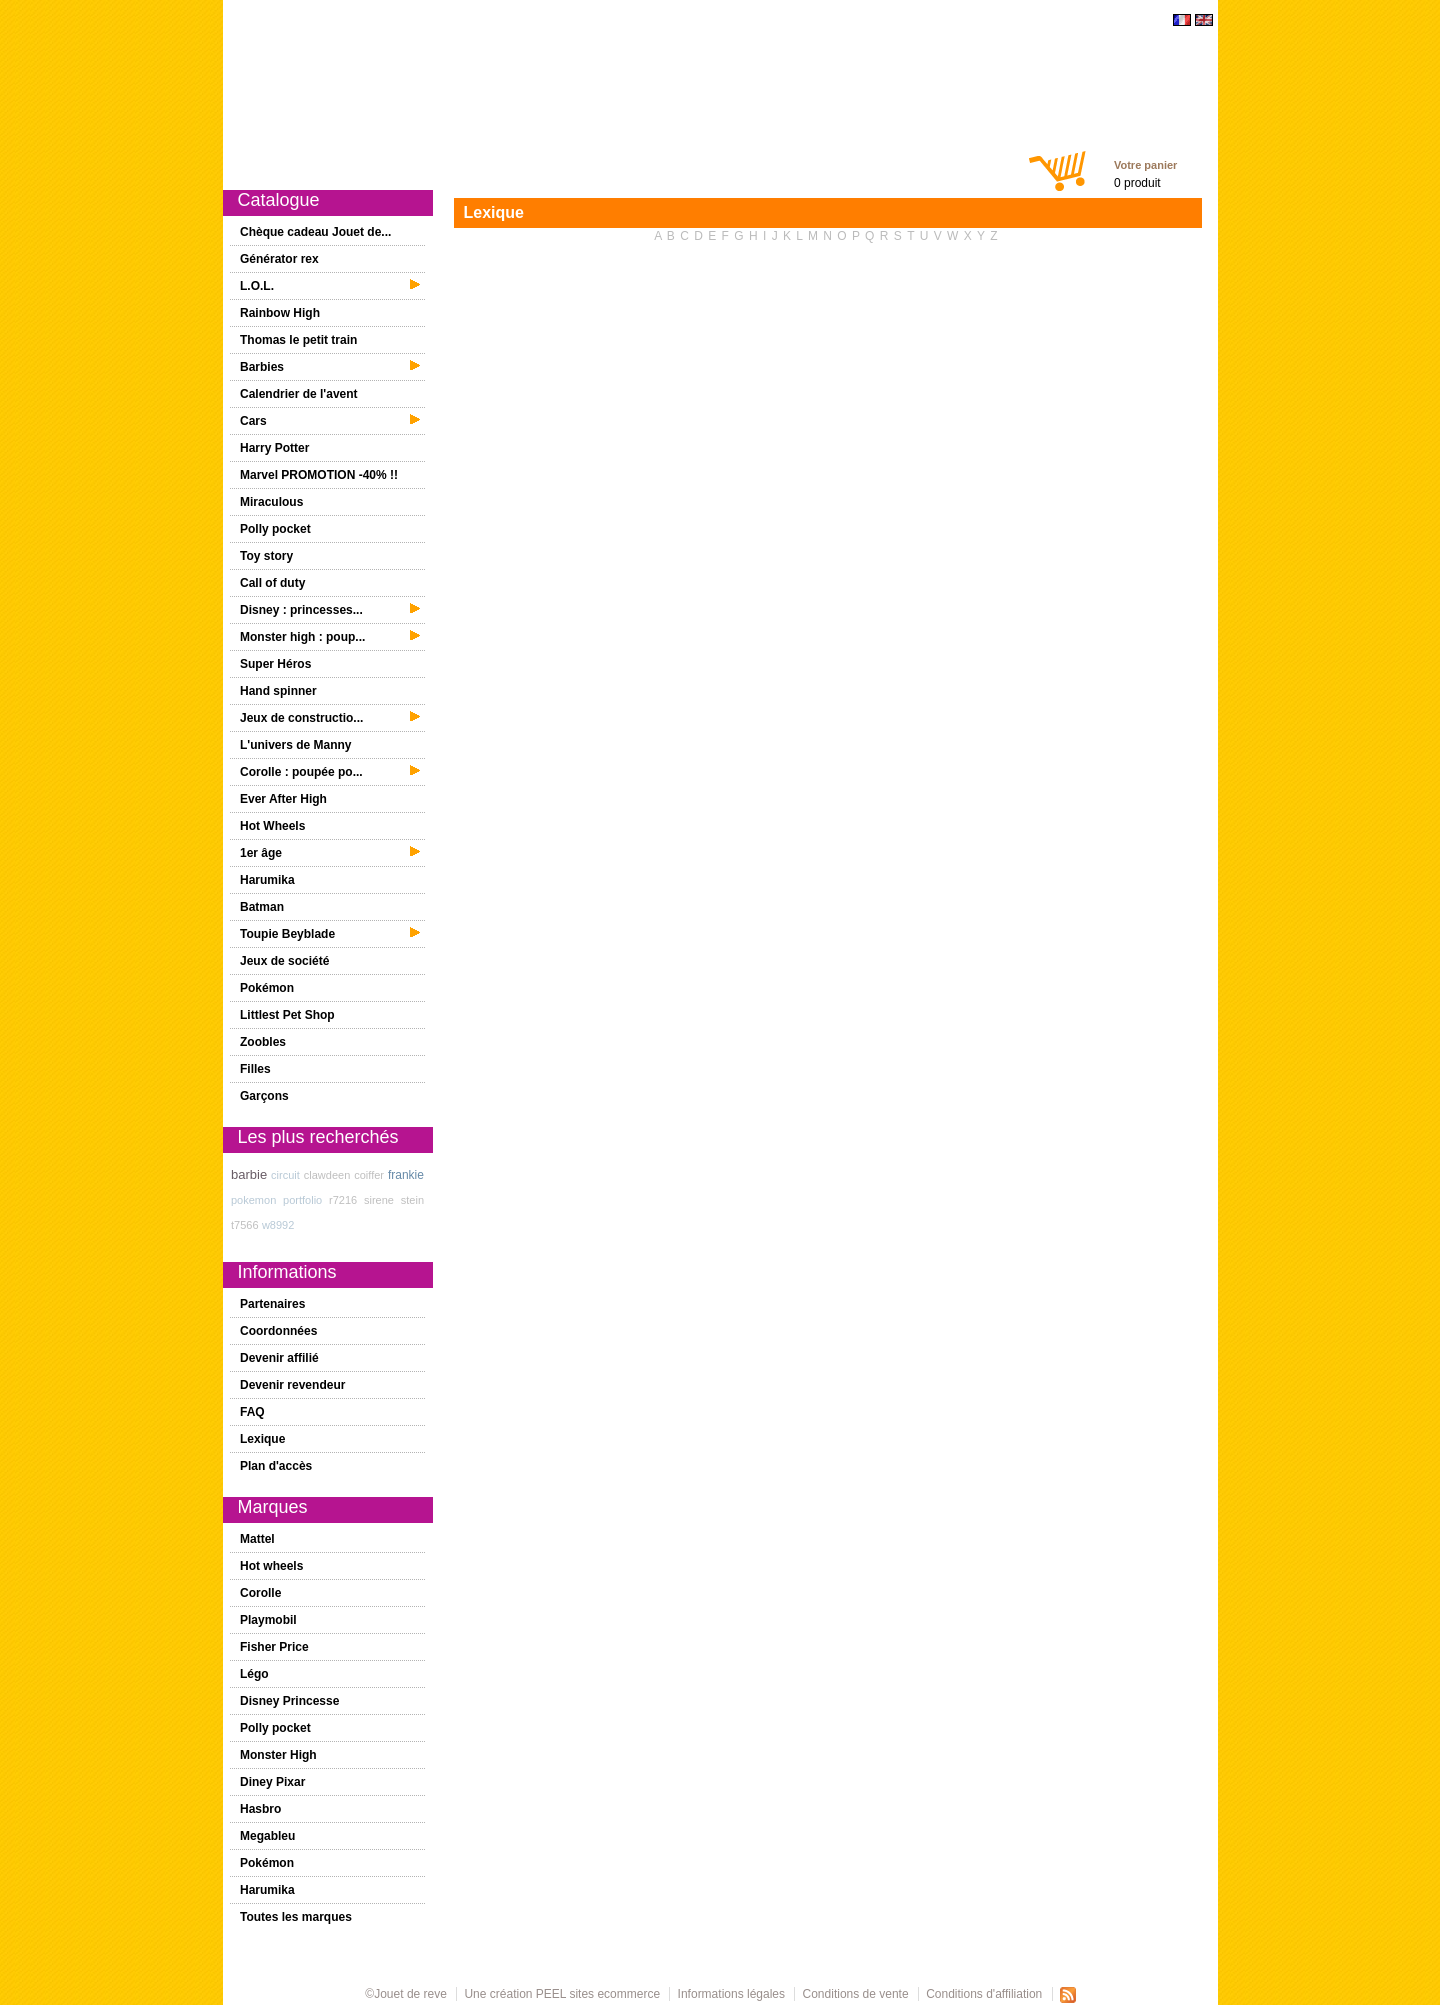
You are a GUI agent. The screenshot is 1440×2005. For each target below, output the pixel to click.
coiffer (369, 1175)
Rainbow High (280, 313)
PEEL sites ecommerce (598, 1994)
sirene (379, 1200)
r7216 (343, 1200)
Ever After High (283, 799)
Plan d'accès (276, 1466)
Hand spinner (278, 691)
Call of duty (272, 583)
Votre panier (1145, 165)
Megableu (267, 1836)
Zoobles (263, 1042)
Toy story (266, 556)
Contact (962, 162)
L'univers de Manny (296, 745)
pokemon (253, 1200)
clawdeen (327, 1175)
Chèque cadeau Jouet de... (315, 232)
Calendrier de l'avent (299, 394)
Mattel (257, 1539)
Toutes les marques (296, 1917)
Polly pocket (275, 529)
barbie (249, 1174)
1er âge (562, 162)
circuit (285, 1175)
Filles (619, 162)
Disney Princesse (289, 1701)
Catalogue (315, 162)
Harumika (267, 880)
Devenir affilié (279, 1358)
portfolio (302, 1200)
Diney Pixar (272, 1782)
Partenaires (272, 1304)
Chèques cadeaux (777, 162)
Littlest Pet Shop (287, 1015)
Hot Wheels (272, 826)
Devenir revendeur (292, 1385)
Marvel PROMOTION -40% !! (319, 475)
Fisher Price (274, 1647)
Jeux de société (284, 961)
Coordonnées (278, 1331)
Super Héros (275, 664)
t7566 (245, 1225)
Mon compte (884, 162)
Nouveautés (399, 162)
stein (412, 1200)
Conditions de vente (856, 1994)
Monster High (278, 1755)
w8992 (278, 1225)
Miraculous (271, 502)
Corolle (260, 1593)
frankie (406, 1175)
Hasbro (260, 1809)
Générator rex (279, 259)
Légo (254, 1674)
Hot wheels (271, 1566)
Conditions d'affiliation (984, 1994)
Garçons (680, 162)
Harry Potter (274, 448)
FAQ (252, 1412)
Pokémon (267, 988)
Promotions (487, 162)
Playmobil (268, 1620)
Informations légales (731, 1994)
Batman (262, 907)
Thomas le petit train (298, 340)
